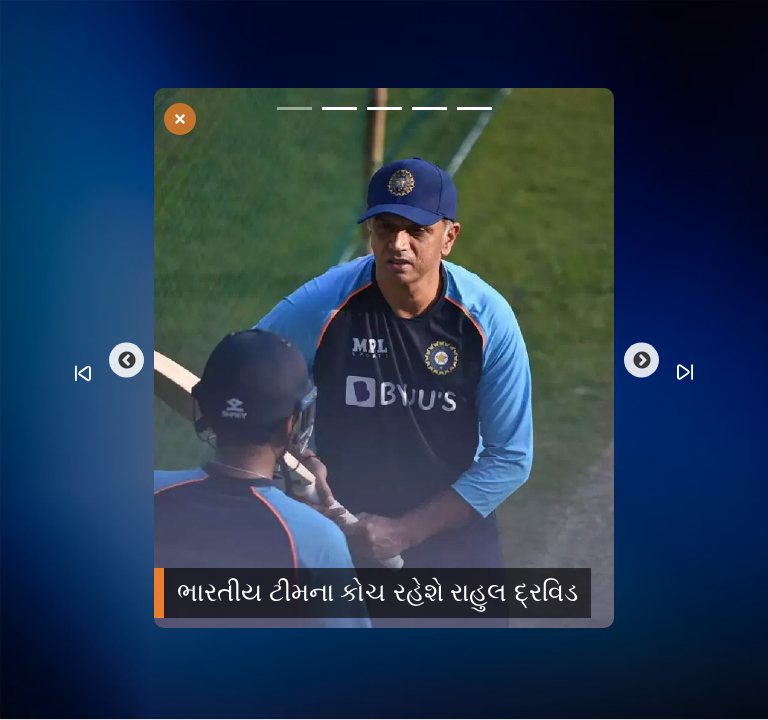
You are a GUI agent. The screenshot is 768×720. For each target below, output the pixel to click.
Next (641, 360)
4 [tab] (429, 112)
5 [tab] (474, 112)
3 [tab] (384, 112)
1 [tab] (294, 112)
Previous (126, 360)
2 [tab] (339, 112)
